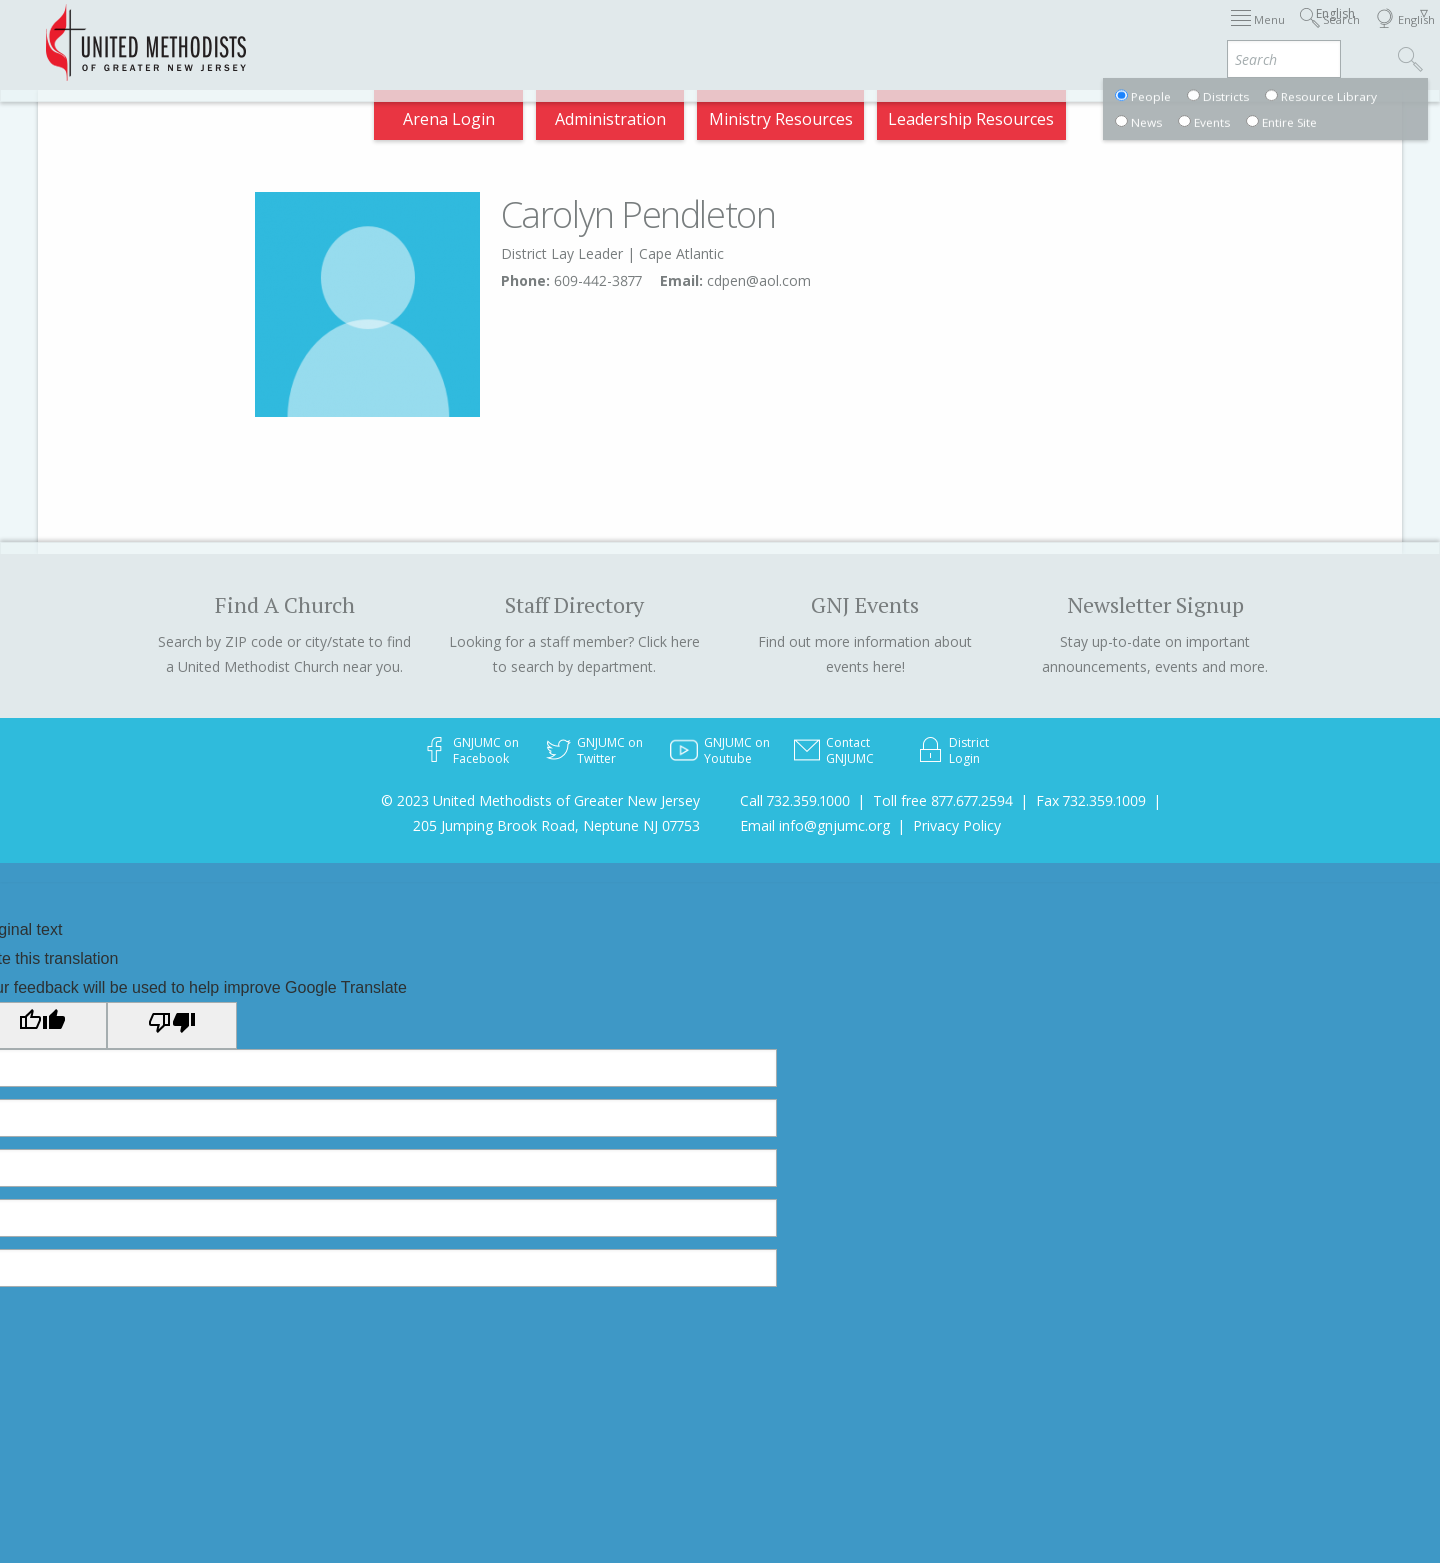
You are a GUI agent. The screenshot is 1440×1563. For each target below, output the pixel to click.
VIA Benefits (1151, 34)
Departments (1028, 34)
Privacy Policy (957, 825)
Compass (1259, 34)
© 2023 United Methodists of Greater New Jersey (540, 800)
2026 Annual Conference (392, 34)
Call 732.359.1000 (795, 800)
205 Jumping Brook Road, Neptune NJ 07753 (556, 825)
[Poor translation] (172, 1025)
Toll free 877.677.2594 (943, 800)
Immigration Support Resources (632, 34)
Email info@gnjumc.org (815, 825)
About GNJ (820, 34)
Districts (919, 34)
